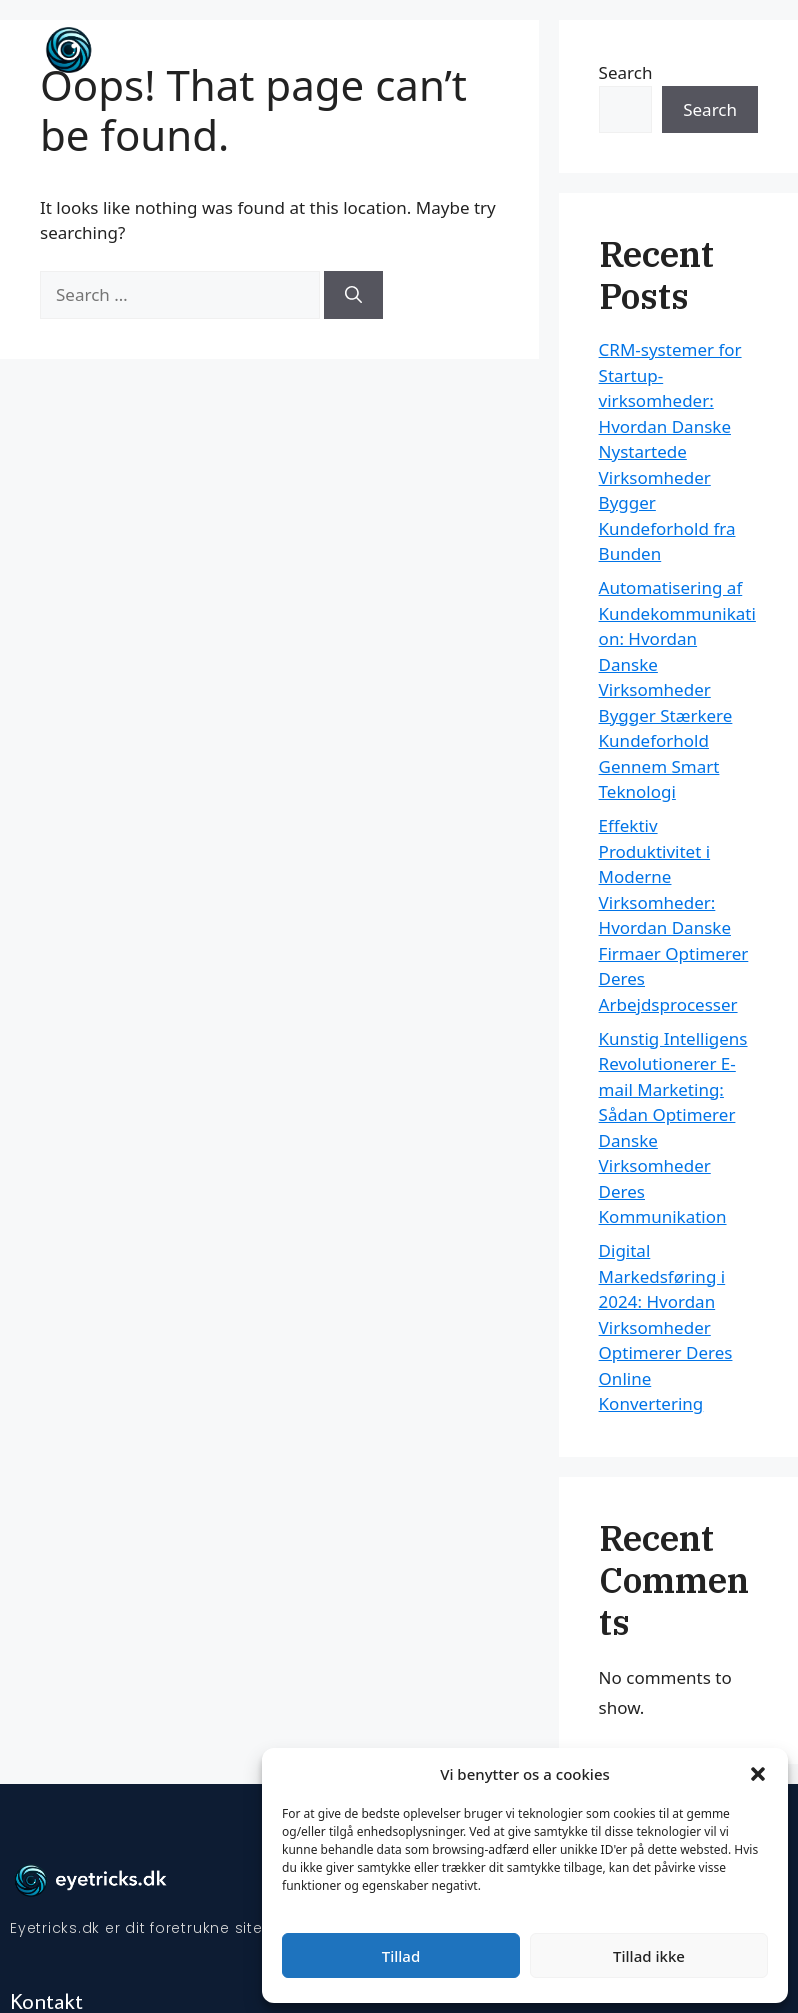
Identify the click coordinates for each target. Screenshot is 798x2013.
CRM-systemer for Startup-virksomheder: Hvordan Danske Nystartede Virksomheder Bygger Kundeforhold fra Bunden (670, 451)
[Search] (353, 295)
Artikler (719, 49)
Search (710, 109)
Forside (642, 49)
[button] (758, 1774)
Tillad (401, 1956)
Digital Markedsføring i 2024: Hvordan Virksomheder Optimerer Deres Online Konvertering (666, 1327)
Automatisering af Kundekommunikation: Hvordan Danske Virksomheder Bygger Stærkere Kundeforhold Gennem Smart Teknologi (677, 689)
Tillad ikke (649, 1956)
